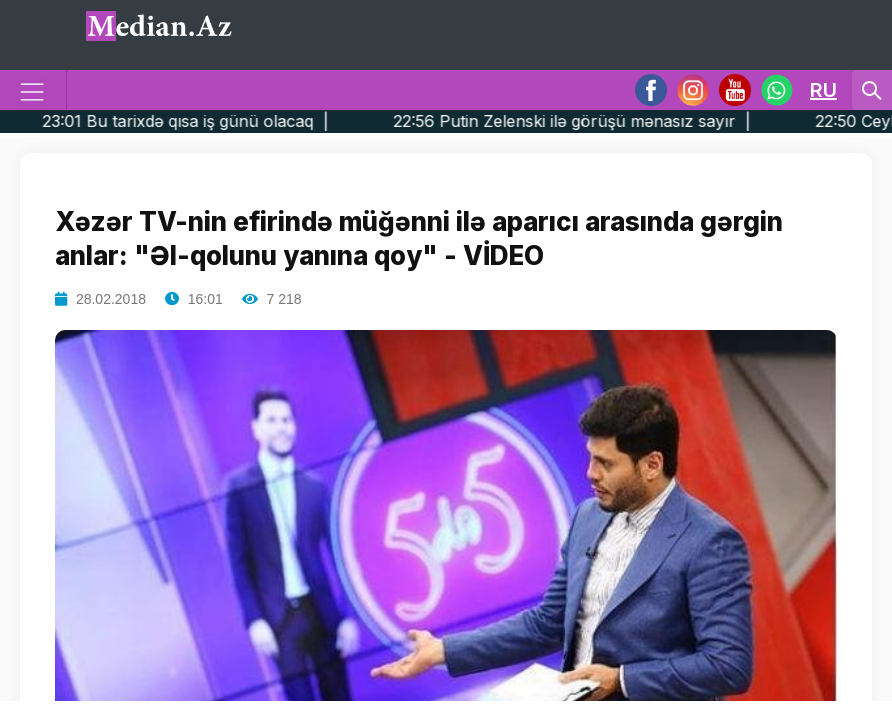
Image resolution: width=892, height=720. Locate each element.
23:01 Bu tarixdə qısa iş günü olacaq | (243, 121)
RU (823, 90)
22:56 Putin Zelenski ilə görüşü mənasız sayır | (630, 121)
